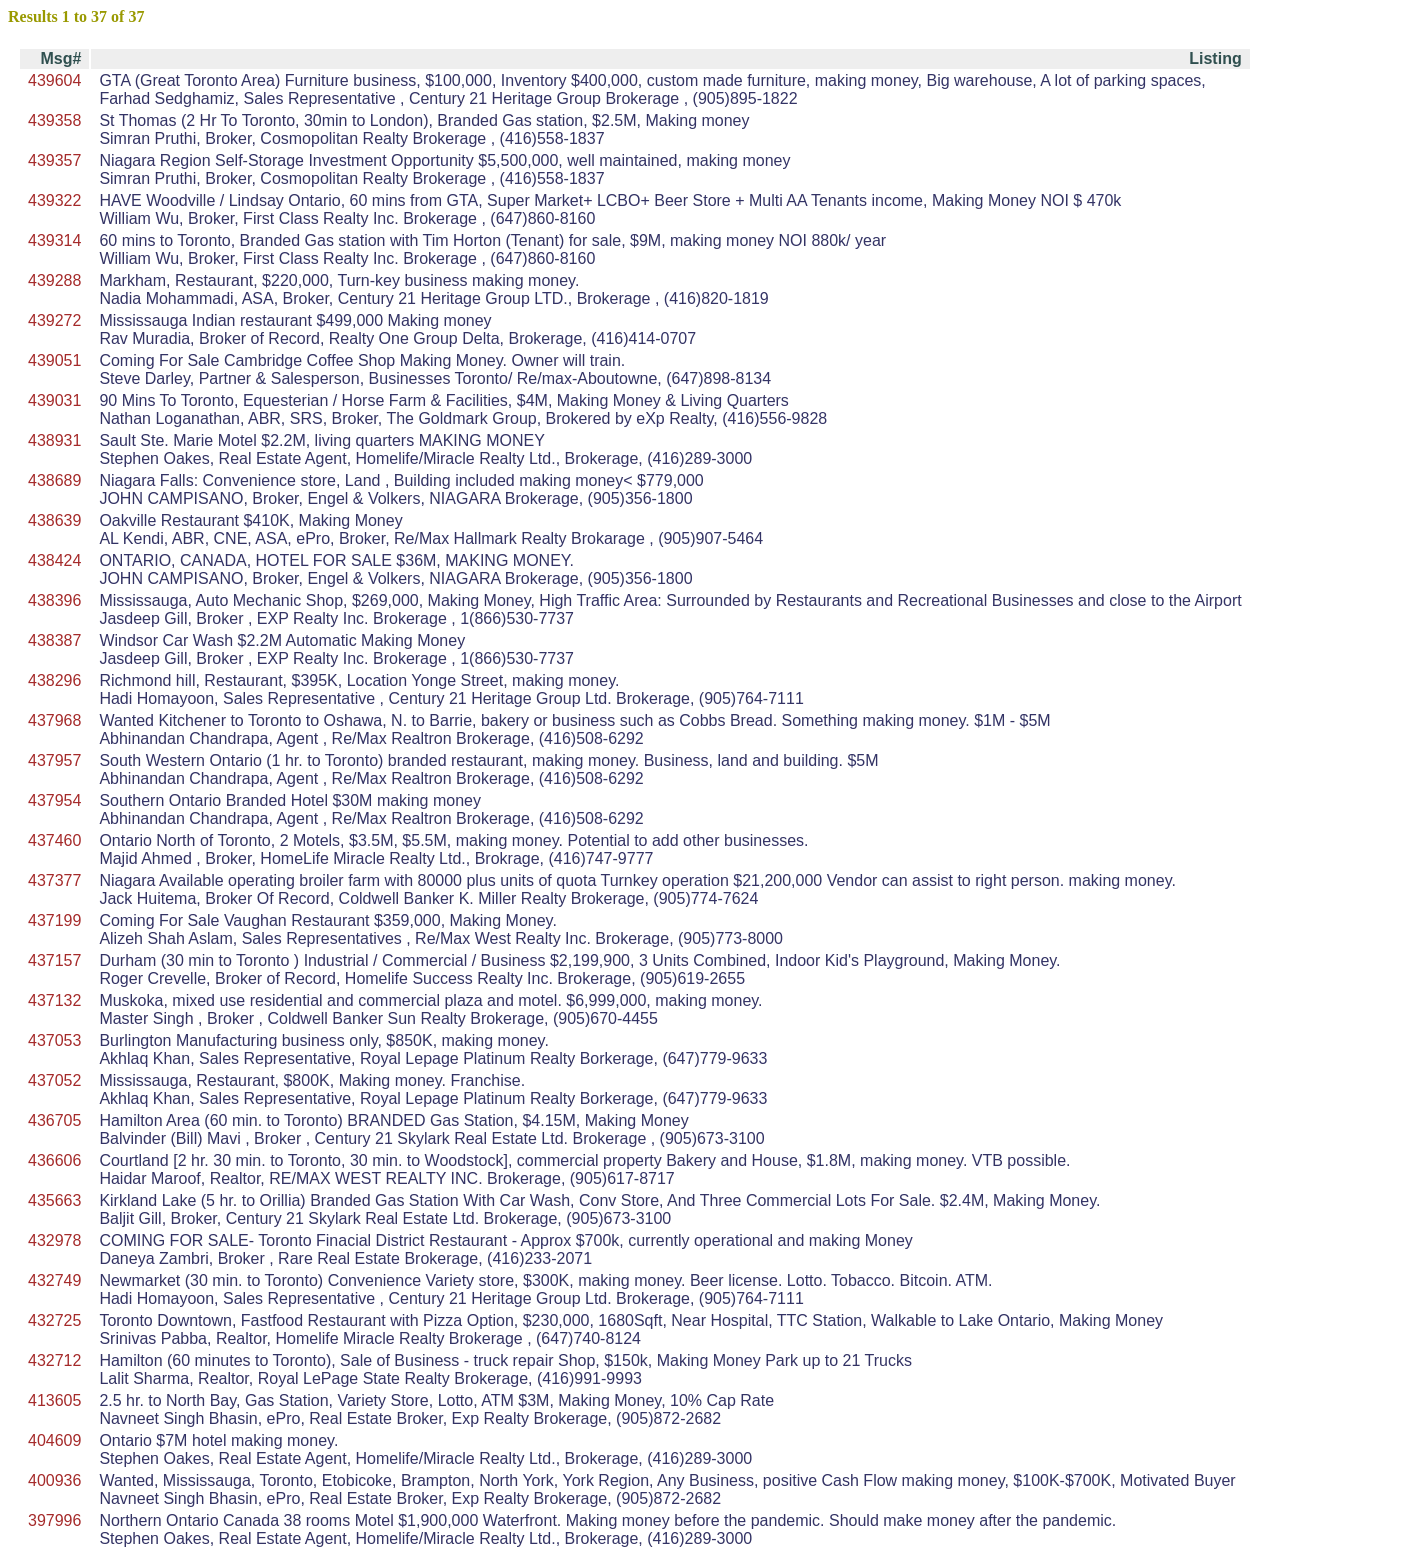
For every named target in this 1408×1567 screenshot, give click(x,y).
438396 (54, 600)
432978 (54, 1240)
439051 (54, 360)
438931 (54, 440)
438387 (54, 640)
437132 (54, 1000)
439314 (54, 240)
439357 (54, 160)
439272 (54, 320)
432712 (54, 1360)
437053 (54, 1040)
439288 (54, 280)
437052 (54, 1080)
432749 (54, 1280)
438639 (54, 520)
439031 (54, 400)
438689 (54, 480)
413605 (54, 1400)
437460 (54, 840)
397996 (54, 1520)
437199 (54, 920)
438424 (54, 560)
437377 (54, 880)
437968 (54, 720)
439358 (54, 120)
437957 (54, 760)
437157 (54, 960)
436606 (54, 1160)
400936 (54, 1480)
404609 (54, 1440)
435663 (54, 1200)
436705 (54, 1120)
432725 (54, 1320)
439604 (54, 80)
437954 (54, 800)
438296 (54, 680)
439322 (54, 200)
